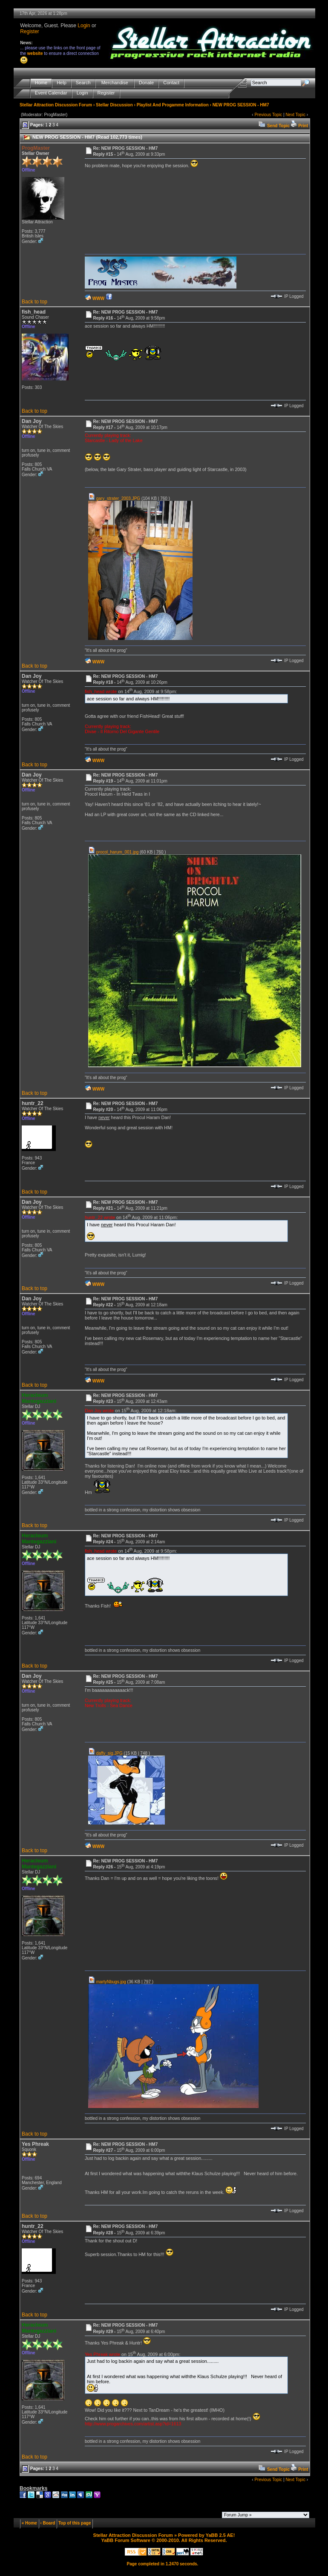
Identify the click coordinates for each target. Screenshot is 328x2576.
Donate (146, 83)
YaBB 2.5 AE (219, 2535)
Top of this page (74, 2523)
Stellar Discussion (114, 105)
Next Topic (295, 114)
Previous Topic (268, 114)
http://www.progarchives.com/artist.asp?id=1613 (133, 2423)
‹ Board (47, 2523)
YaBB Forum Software (125, 2540)
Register (29, 31)
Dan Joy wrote (99, 1410)
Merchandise (115, 83)
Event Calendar (51, 93)
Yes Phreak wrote (102, 2353)
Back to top (34, 302)
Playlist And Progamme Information (173, 105)
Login (84, 26)
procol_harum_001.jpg (113, 852)
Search (83, 83)
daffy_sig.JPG (105, 1753)
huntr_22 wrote (100, 1217)
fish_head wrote (101, 691)
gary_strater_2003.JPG (114, 498)
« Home (29, 2523)
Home (41, 83)
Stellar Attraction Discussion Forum (56, 105)
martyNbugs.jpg (107, 1981)
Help (61, 83)
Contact (171, 83)
